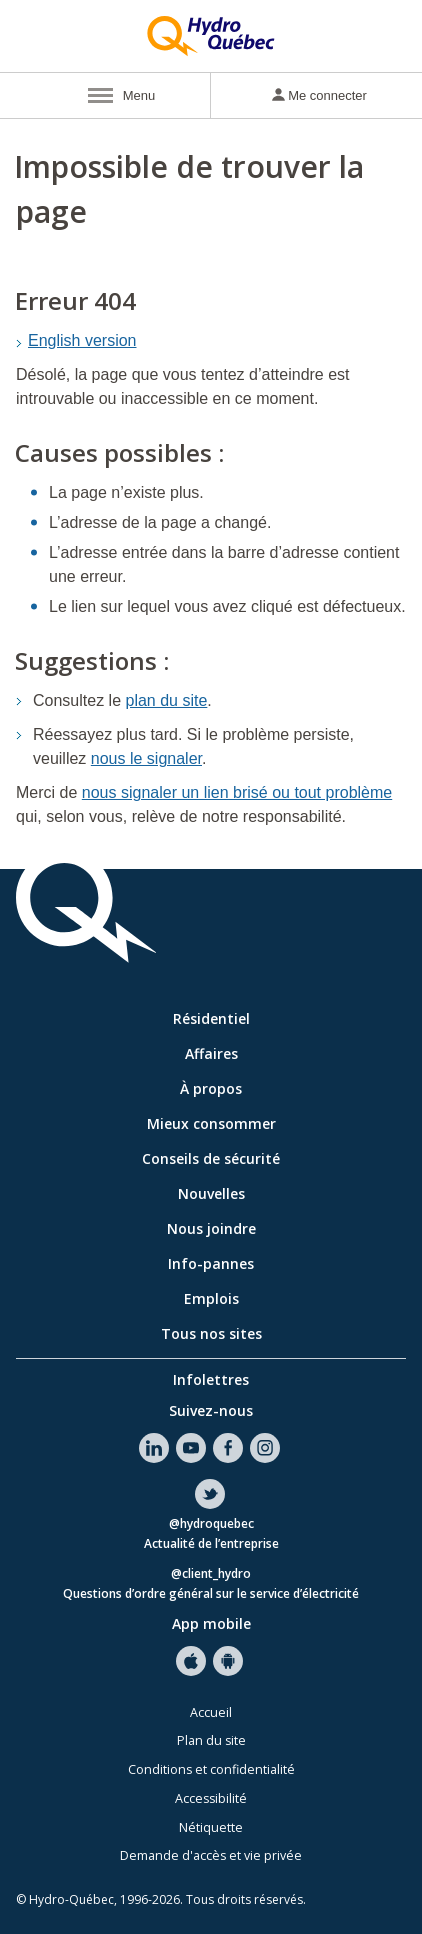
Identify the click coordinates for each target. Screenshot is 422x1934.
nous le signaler (146, 758)
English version (82, 340)
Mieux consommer (211, 1123)
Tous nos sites (211, 1333)
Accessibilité (211, 1798)
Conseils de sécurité (211, 1158)
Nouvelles (211, 1193)
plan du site (167, 700)
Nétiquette (211, 1827)
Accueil (211, 1712)
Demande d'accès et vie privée (211, 1855)
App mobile (211, 1623)
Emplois (211, 1298)
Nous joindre (211, 1228)
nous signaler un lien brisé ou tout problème (237, 792)
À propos (211, 1088)
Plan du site (211, 1740)
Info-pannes (211, 1263)
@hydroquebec (211, 1524)
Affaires (211, 1053)
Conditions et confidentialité (211, 1769)
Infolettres (211, 1379)
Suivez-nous (211, 1410)
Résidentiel (211, 1018)
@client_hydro (211, 1574)
